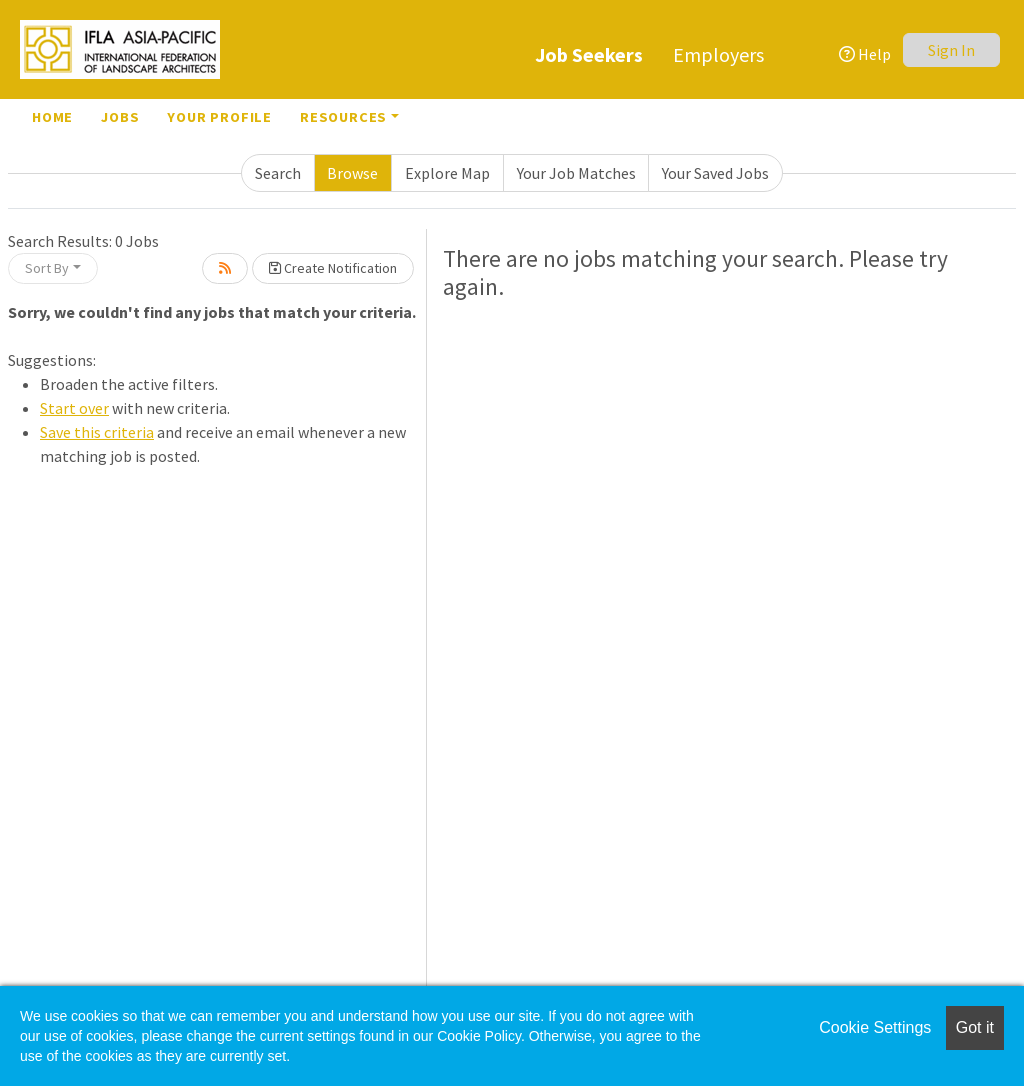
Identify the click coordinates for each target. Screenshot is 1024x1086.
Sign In (951, 50)
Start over (74, 408)
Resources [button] (343, 117)
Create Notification (333, 268)
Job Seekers (589, 54)
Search (278, 173)
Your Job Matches (576, 173)
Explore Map (447, 173)
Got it (975, 1027)
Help (865, 54)
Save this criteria (97, 432)
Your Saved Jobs (715, 173)
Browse (352, 173)
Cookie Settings (875, 1027)
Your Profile (219, 117)
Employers (718, 54)
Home (52, 117)
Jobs (120, 117)
